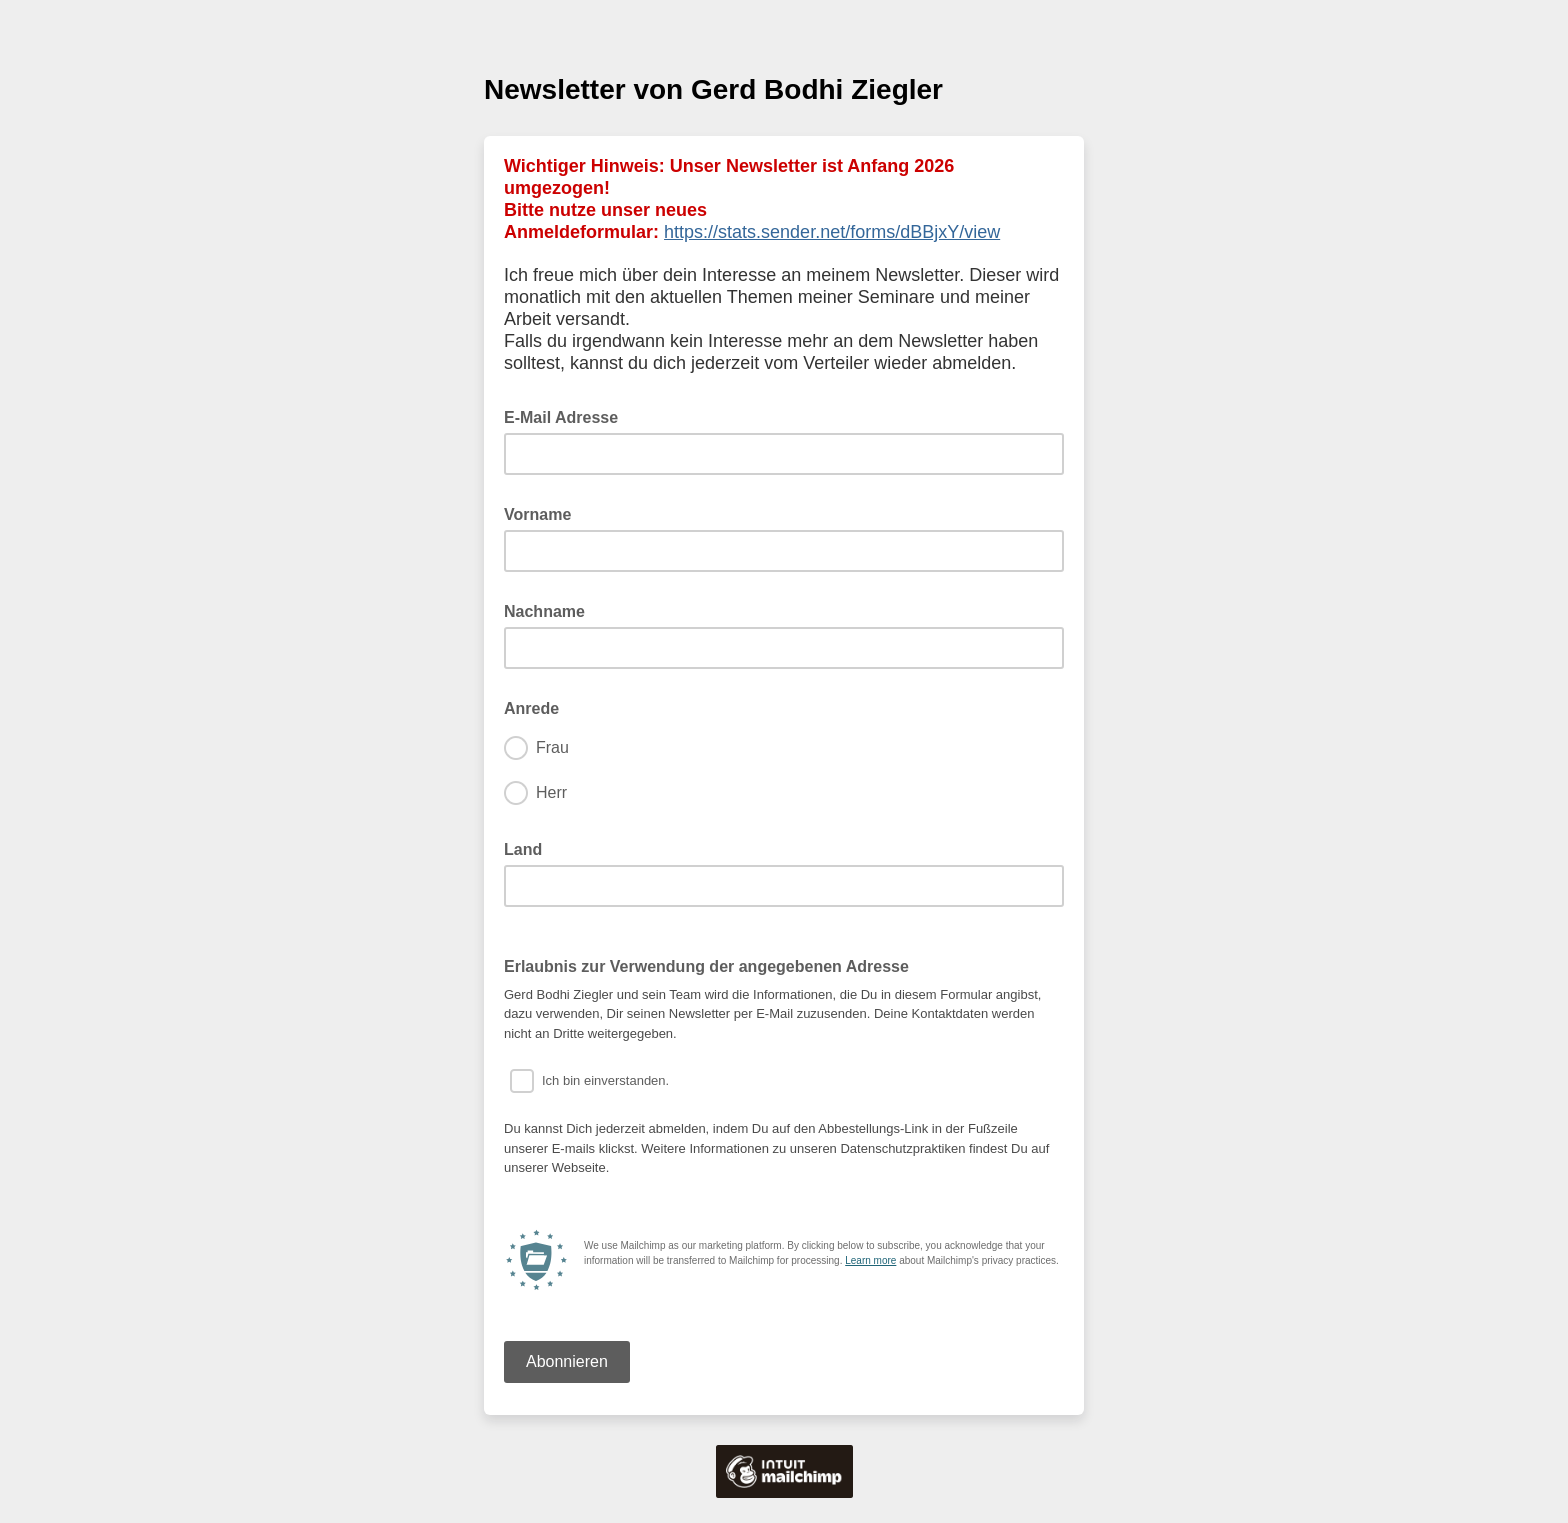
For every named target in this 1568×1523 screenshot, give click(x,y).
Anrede (537, 707)
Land (529, 848)
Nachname (550, 610)
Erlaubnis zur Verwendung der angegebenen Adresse (706, 966)
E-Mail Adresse (567, 416)
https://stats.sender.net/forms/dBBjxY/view (832, 232)
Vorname (544, 513)
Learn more (870, 1260)
